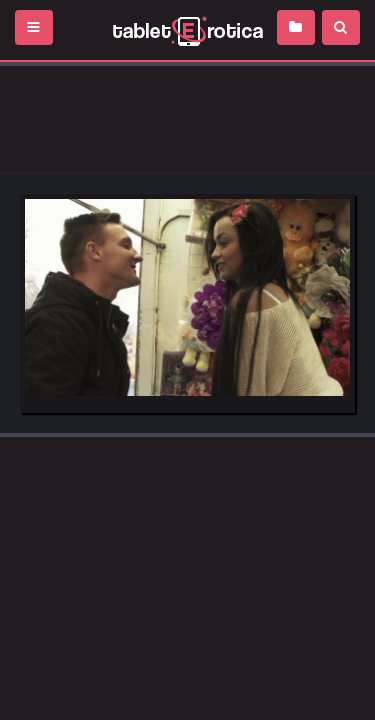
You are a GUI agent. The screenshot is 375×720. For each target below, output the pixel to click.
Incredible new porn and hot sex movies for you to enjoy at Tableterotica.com (187, 30)
